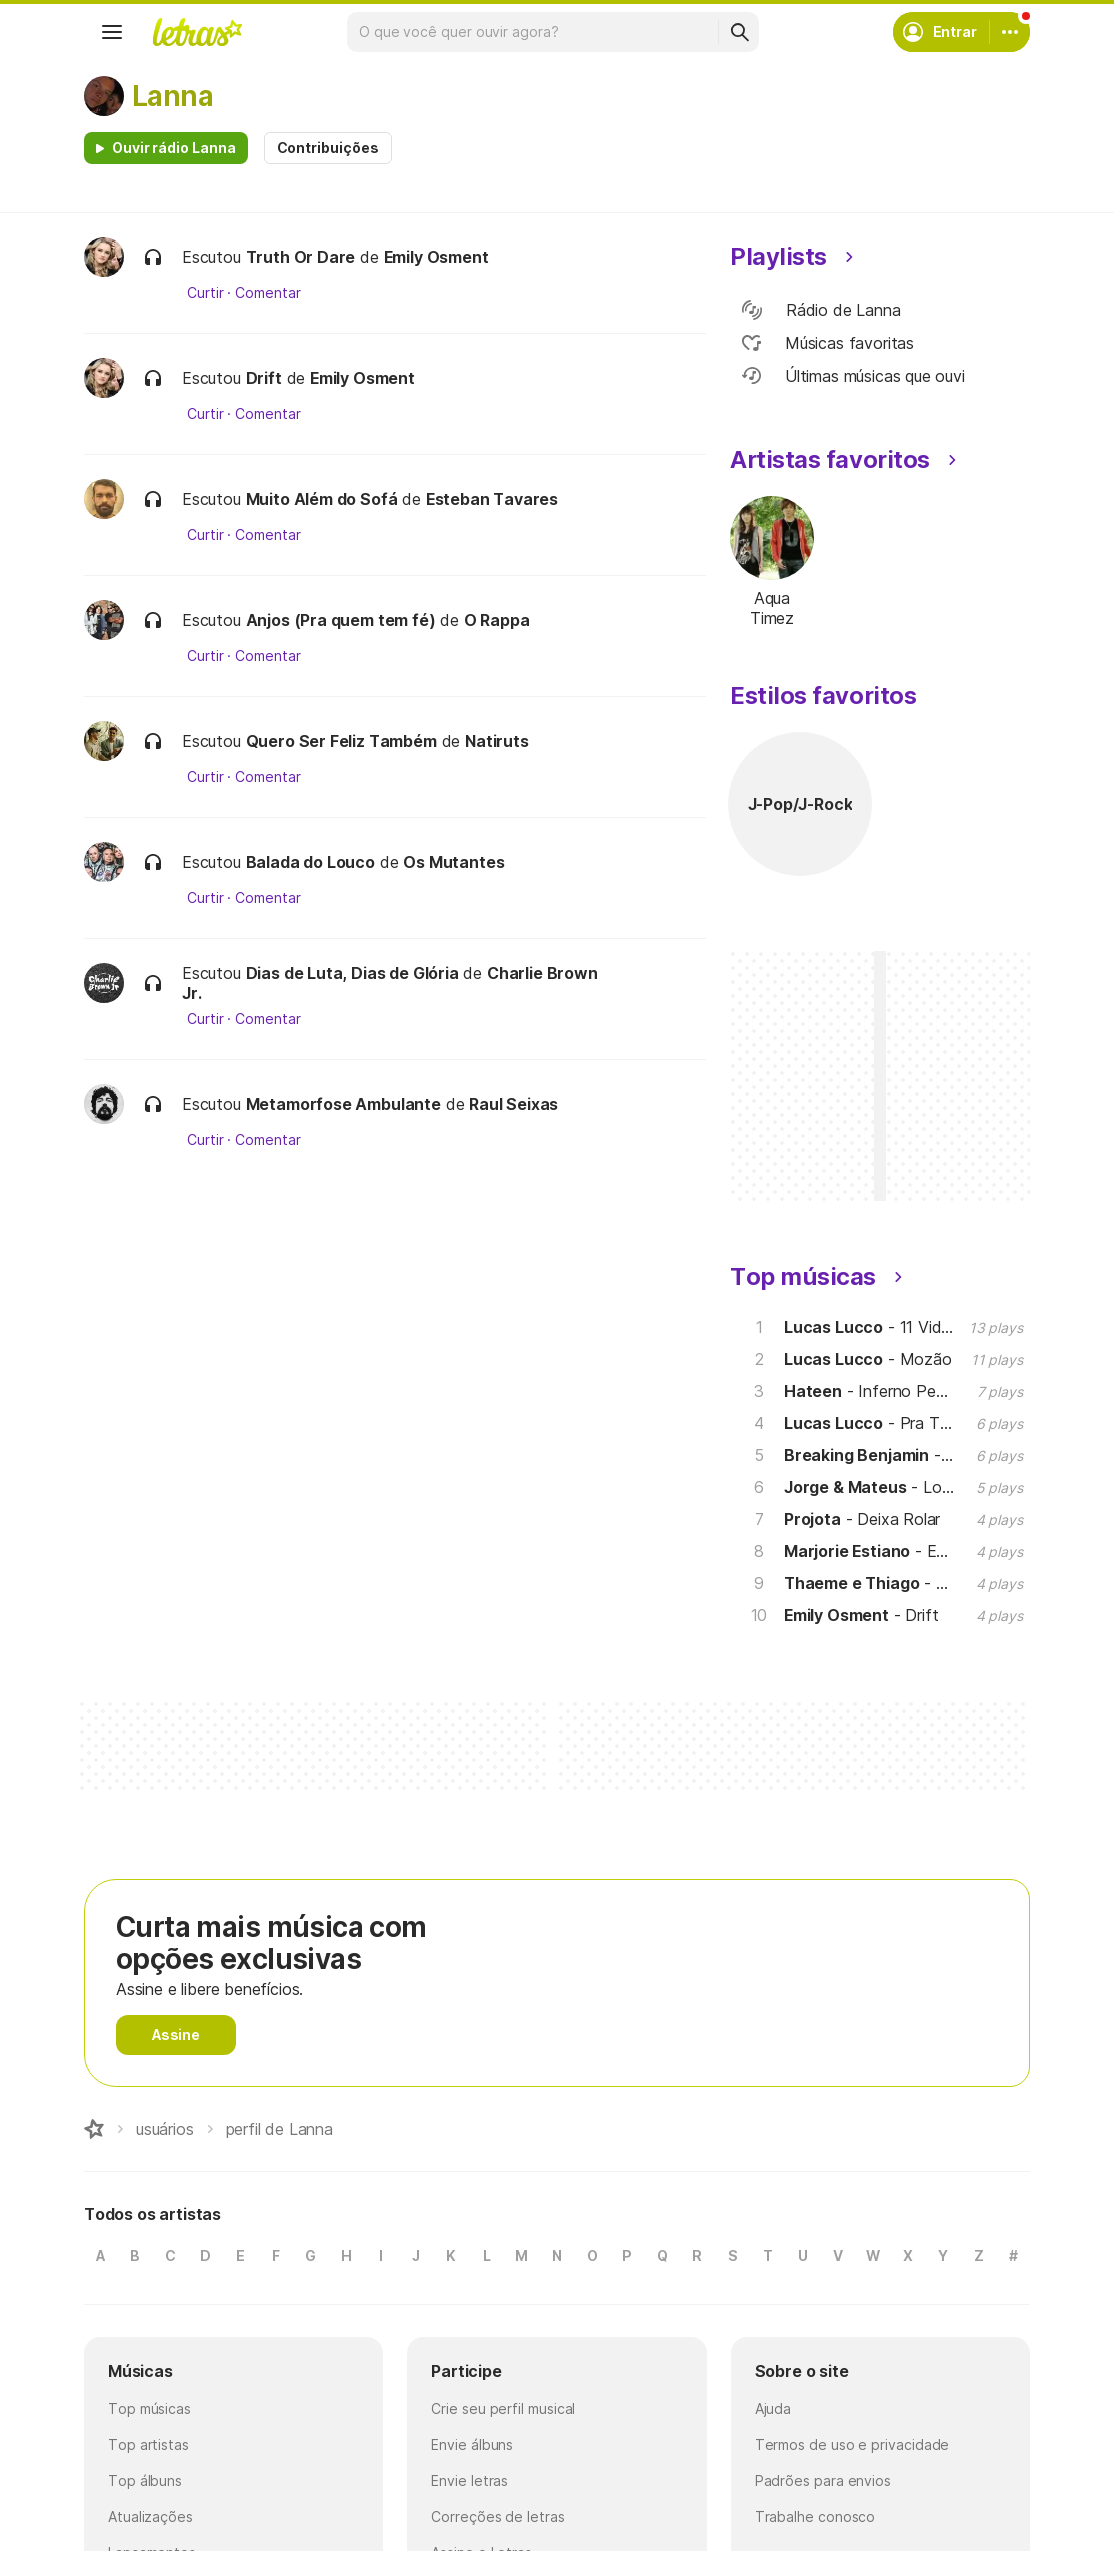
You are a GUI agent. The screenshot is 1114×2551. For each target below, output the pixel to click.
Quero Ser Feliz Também (341, 741)
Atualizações (150, 2516)
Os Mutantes (453, 862)
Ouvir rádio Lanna (174, 147)
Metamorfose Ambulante (343, 1104)
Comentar (267, 293)
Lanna (172, 96)
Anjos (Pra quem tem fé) (341, 620)
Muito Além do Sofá (322, 499)
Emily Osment (436, 257)
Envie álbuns (472, 2444)
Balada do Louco (310, 862)
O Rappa (497, 620)
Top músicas (149, 2408)
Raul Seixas (513, 1104)
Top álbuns (145, 2480)
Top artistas (148, 2444)
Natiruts (497, 741)
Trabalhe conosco (815, 2516)
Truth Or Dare (301, 257)
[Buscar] (739, 32)
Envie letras (469, 2480)
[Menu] (112, 32)
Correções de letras (497, 2516)
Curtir (205, 293)
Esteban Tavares (492, 499)
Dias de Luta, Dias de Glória (352, 973)
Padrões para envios (823, 2480)
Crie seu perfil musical (503, 2408)
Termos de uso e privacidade (852, 2444)
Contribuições (328, 147)
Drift (264, 378)
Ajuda (773, 2408)
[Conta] (1010, 32)
